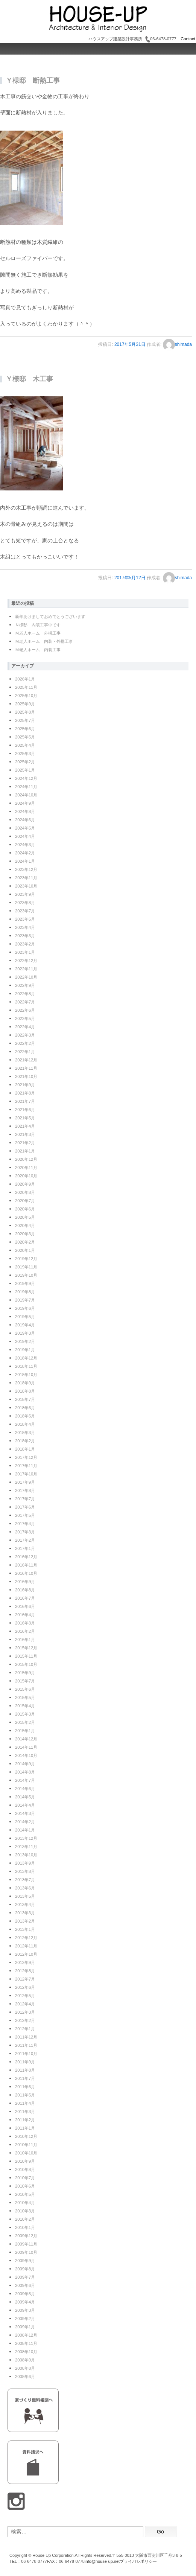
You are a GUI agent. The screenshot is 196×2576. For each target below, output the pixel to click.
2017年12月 (26, 1457)
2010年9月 (25, 2161)
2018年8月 (25, 1391)
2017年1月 (25, 1548)
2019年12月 (26, 1258)
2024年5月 (25, 828)
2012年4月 (25, 2004)
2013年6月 (25, 1888)
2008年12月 (26, 2335)
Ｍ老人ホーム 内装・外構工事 (44, 641)
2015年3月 (25, 1714)
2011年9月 (25, 2062)
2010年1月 (25, 2227)
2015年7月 (25, 1681)
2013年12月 (26, 1838)
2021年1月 (25, 1151)
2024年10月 (26, 795)
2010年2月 (25, 2219)
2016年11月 (26, 1565)
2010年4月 (25, 2202)
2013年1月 (25, 1929)
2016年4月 (25, 1614)
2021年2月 (25, 1142)
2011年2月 (25, 2120)
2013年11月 (26, 1846)
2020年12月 (26, 1159)
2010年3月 (25, 2211)
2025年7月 (25, 720)
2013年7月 (25, 1879)
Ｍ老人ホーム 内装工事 (38, 649)
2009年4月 (25, 2302)
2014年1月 (25, 1830)
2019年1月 (25, 1349)
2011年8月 (25, 2070)
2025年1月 (25, 770)
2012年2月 (25, 2020)
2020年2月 (25, 1242)
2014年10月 (26, 1755)
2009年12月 (26, 2235)
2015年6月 (25, 1689)
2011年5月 (25, 2095)
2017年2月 (25, 1540)
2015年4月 (25, 1706)
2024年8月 (25, 811)
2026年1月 (25, 679)
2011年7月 (25, 2078)
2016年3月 (25, 1623)
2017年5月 (25, 1515)
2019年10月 (26, 1275)
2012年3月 (25, 2012)
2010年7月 (25, 2178)
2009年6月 (25, 2285)
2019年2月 (25, 1341)
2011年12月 (26, 2037)
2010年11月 (26, 2144)
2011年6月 (25, 2086)
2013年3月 (25, 1913)
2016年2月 (25, 1631)
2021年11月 (26, 1068)
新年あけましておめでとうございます (50, 616)
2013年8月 (25, 1871)
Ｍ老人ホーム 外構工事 (38, 633)
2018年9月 (25, 1383)
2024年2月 (25, 853)
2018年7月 (25, 1399)
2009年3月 (25, 2310)
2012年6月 (25, 1987)
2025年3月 (25, 753)
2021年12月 (26, 1060)
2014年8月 (25, 1772)
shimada (177, 344)
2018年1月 (25, 1449)
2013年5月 (25, 1896)
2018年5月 (25, 1416)
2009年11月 (26, 2244)
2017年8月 (25, 1490)
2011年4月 (25, 2103)
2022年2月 (25, 1043)
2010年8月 (25, 2169)
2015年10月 (26, 1664)
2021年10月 (26, 1076)
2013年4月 (25, 1904)
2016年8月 (25, 1590)
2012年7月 (25, 1979)
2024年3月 (25, 844)
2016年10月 (26, 1573)
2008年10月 (26, 2351)
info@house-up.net (102, 2561)
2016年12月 (26, 1556)
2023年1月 (25, 952)
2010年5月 (25, 2194)
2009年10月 (26, 2252)
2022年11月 (26, 969)
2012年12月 (26, 1937)
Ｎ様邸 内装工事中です (38, 625)
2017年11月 (26, 1465)
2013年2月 (25, 1921)
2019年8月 (25, 1292)
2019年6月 (25, 1308)
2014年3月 (25, 1813)
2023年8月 (25, 902)
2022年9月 (25, 985)
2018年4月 (25, 1424)
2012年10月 (26, 1954)
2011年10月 (26, 2053)
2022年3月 (25, 1035)
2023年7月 (25, 911)
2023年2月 (25, 944)
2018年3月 (25, 1432)
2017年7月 (25, 1499)
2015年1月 (25, 1730)
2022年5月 (25, 1018)
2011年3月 (25, 2111)
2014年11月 (26, 1747)
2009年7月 (25, 2277)
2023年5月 (25, 919)
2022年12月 (26, 960)
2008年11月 (26, 2343)
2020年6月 (25, 1209)
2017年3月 (25, 1532)
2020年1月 (25, 1250)
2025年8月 (25, 712)
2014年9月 (25, 1763)
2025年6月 (25, 728)
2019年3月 (25, 1333)
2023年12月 (26, 869)
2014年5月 (25, 1797)
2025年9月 (25, 704)
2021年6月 (25, 1109)
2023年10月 (26, 886)
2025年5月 (25, 737)
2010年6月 (25, 2186)
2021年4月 (25, 1126)
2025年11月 (26, 687)
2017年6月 (25, 1507)
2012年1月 (25, 2028)
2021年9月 (25, 1084)
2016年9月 (25, 1581)
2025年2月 (25, 762)
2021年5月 (25, 1118)
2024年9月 (25, 803)
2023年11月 (26, 877)
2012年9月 (25, 1962)
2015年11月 (26, 1656)
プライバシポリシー (138, 2561)
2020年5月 (25, 1217)
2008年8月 (25, 2368)
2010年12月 (26, 2136)
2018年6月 (25, 1407)
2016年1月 (25, 1639)
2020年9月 (25, 1184)
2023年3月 (25, 935)
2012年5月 (25, 1995)
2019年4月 (25, 1325)
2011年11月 (26, 2045)
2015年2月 (25, 1722)
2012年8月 (25, 1971)
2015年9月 (25, 1672)
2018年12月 (26, 1358)
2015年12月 (26, 1648)
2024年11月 (26, 786)
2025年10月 (26, 695)
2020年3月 (25, 1234)
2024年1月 (25, 861)
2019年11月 (26, 1267)
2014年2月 (25, 1821)
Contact (187, 39)
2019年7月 (25, 1300)
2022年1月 (25, 1051)
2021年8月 (25, 1093)
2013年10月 (26, 1855)
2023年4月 (25, 927)
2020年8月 (25, 1192)
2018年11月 (26, 1366)
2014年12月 (26, 1739)
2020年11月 (26, 1167)
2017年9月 (25, 1482)
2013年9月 (25, 1863)
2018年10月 (26, 1374)
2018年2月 (25, 1441)
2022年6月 (25, 1010)
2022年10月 (26, 977)
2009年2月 (25, 2318)
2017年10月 (26, 1474)
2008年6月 (25, 2376)
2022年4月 (25, 1027)
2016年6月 (25, 1606)
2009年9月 (25, 2260)
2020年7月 (25, 1200)
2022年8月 (25, 993)
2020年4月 (25, 1225)
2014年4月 (25, 1805)
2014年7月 (25, 1780)
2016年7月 (25, 1598)
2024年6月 (25, 820)
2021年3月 (25, 1134)
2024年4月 (25, 836)
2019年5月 (25, 1316)
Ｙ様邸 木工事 (29, 379)
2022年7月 (25, 1002)
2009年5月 (25, 2293)
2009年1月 (25, 2327)
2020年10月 (26, 1176)
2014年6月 (25, 1788)
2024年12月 (26, 778)
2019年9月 (25, 1283)
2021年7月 (25, 1101)
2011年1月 (25, 2128)
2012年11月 (26, 1946)
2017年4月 (25, 1523)
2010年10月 (26, 2153)
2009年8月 (25, 2269)
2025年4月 (25, 745)
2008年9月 (25, 2360)
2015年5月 (25, 1697)
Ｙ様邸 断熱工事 (33, 80)
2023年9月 (25, 894)
